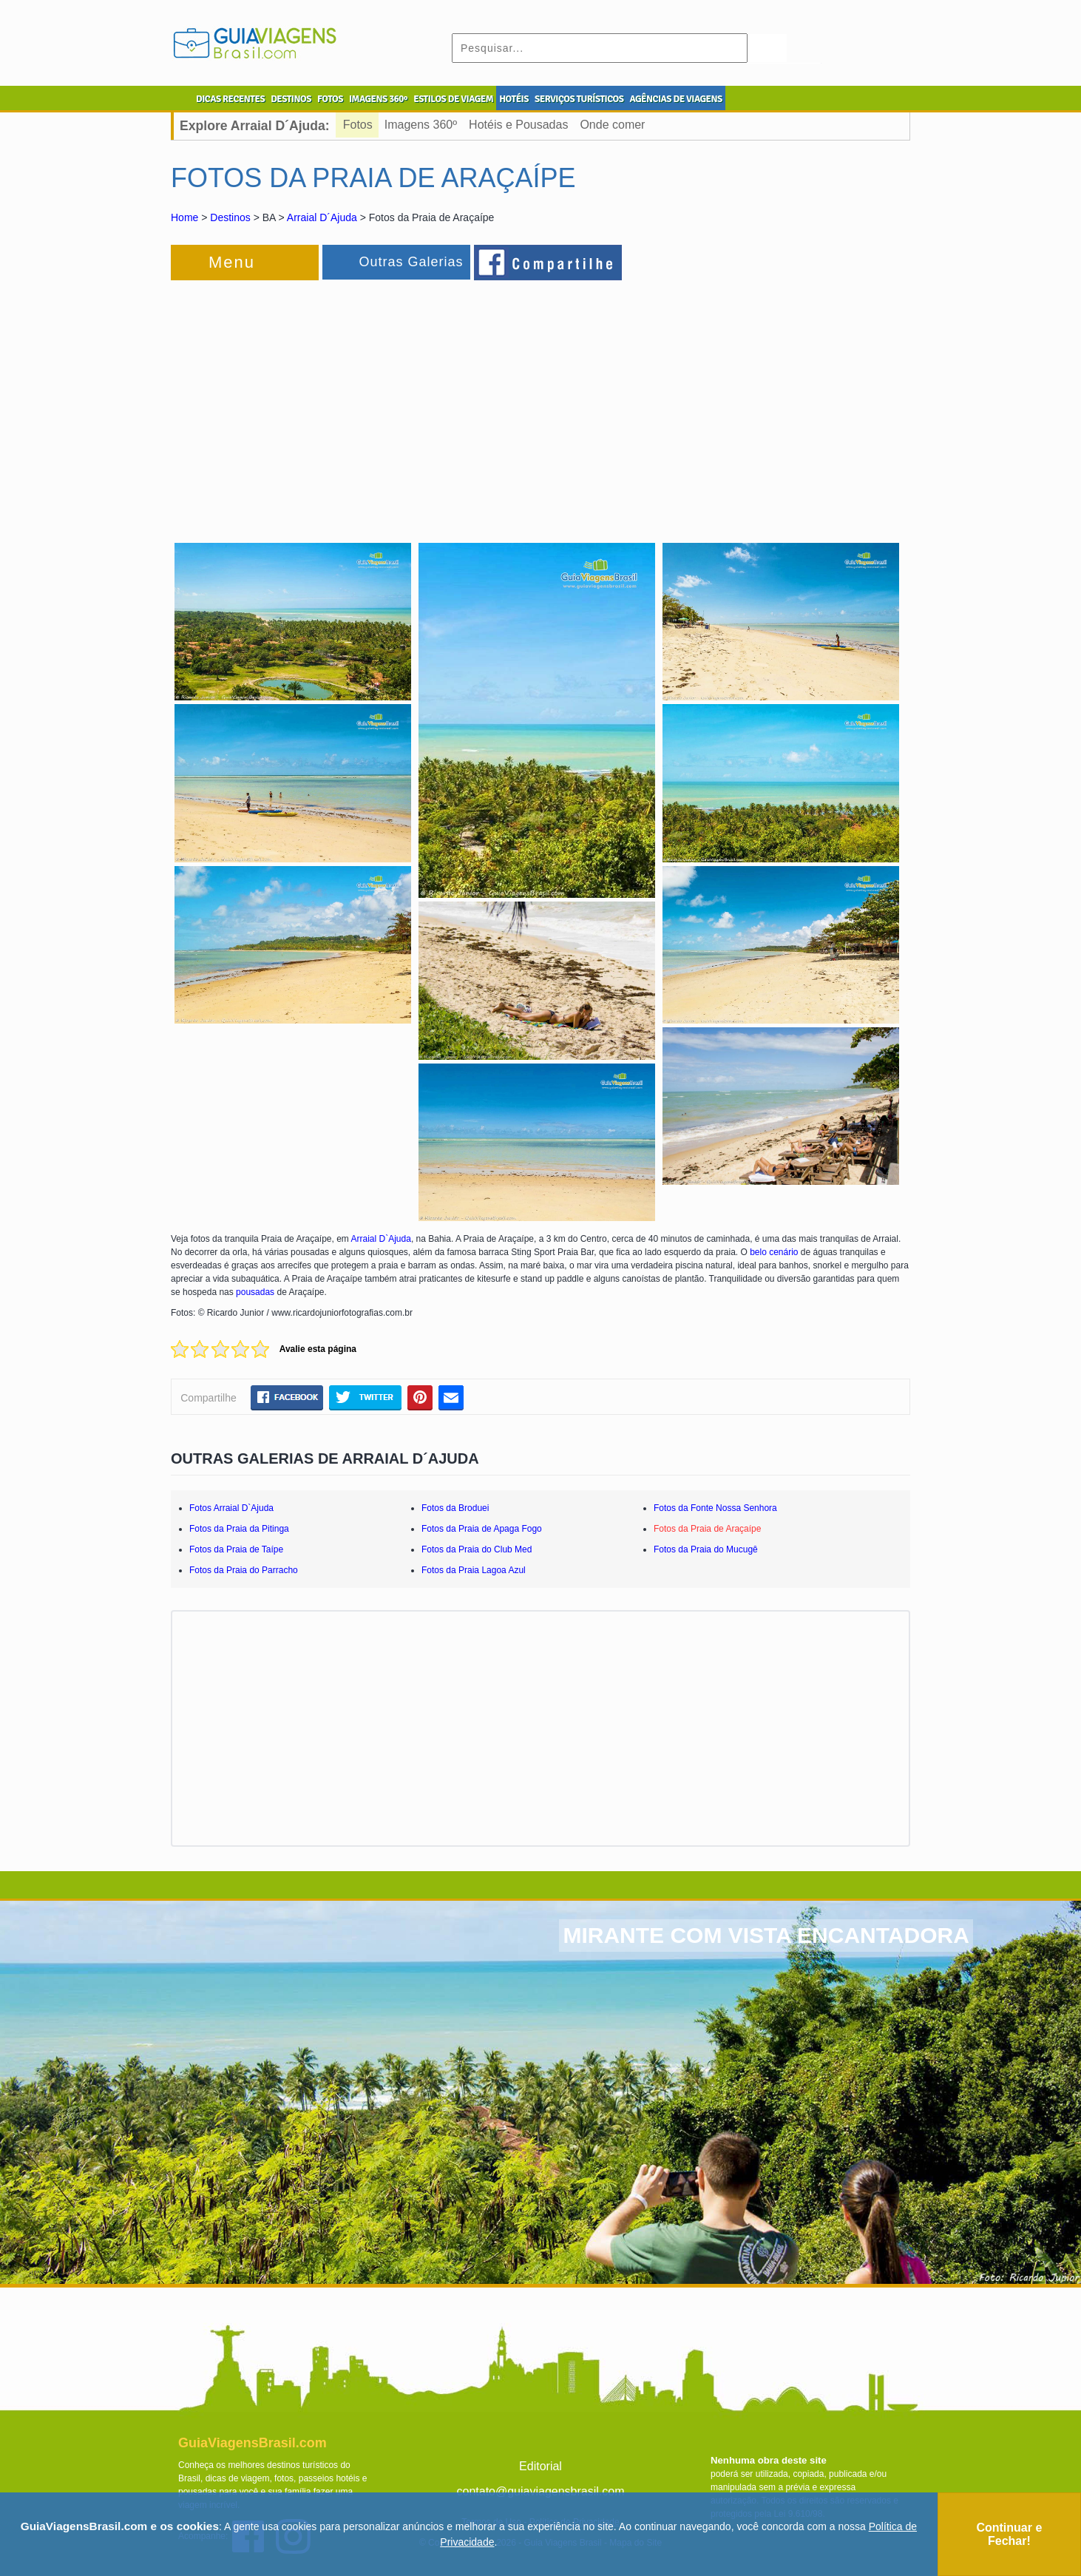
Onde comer (612, 124)
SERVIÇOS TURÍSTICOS (579, 99)
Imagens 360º (420, 124)
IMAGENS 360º (378, 99)
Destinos (230, 217)
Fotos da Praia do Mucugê (706, 1549)
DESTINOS (291, 99)
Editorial (540, 2466)
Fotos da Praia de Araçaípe (707, 1529)
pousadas (255, 1292)
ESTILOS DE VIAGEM (453, 99)
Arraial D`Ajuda (381, 1239)
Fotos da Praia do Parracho (243, 1570)
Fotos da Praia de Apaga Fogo (481, 1529)
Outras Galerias (411, 261)
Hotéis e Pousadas (518, 124)
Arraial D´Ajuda (322, 217)
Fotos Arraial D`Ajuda (231, 1508)
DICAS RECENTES (230, 99)
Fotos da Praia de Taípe (236, 1549)
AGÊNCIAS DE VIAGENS (675, 99)
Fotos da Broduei (455, 1508)
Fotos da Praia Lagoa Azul (473, 1570)
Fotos (358, 124)
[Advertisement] (332, 402)
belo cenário (774, 1252)
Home (184, 217)
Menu (232, 262)
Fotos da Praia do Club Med (476, 1549)
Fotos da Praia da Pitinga (239, 1529)
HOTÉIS (514, 99)
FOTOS (330, 99)
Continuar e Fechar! (1009, 2534)
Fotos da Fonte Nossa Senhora (715, 1508)
